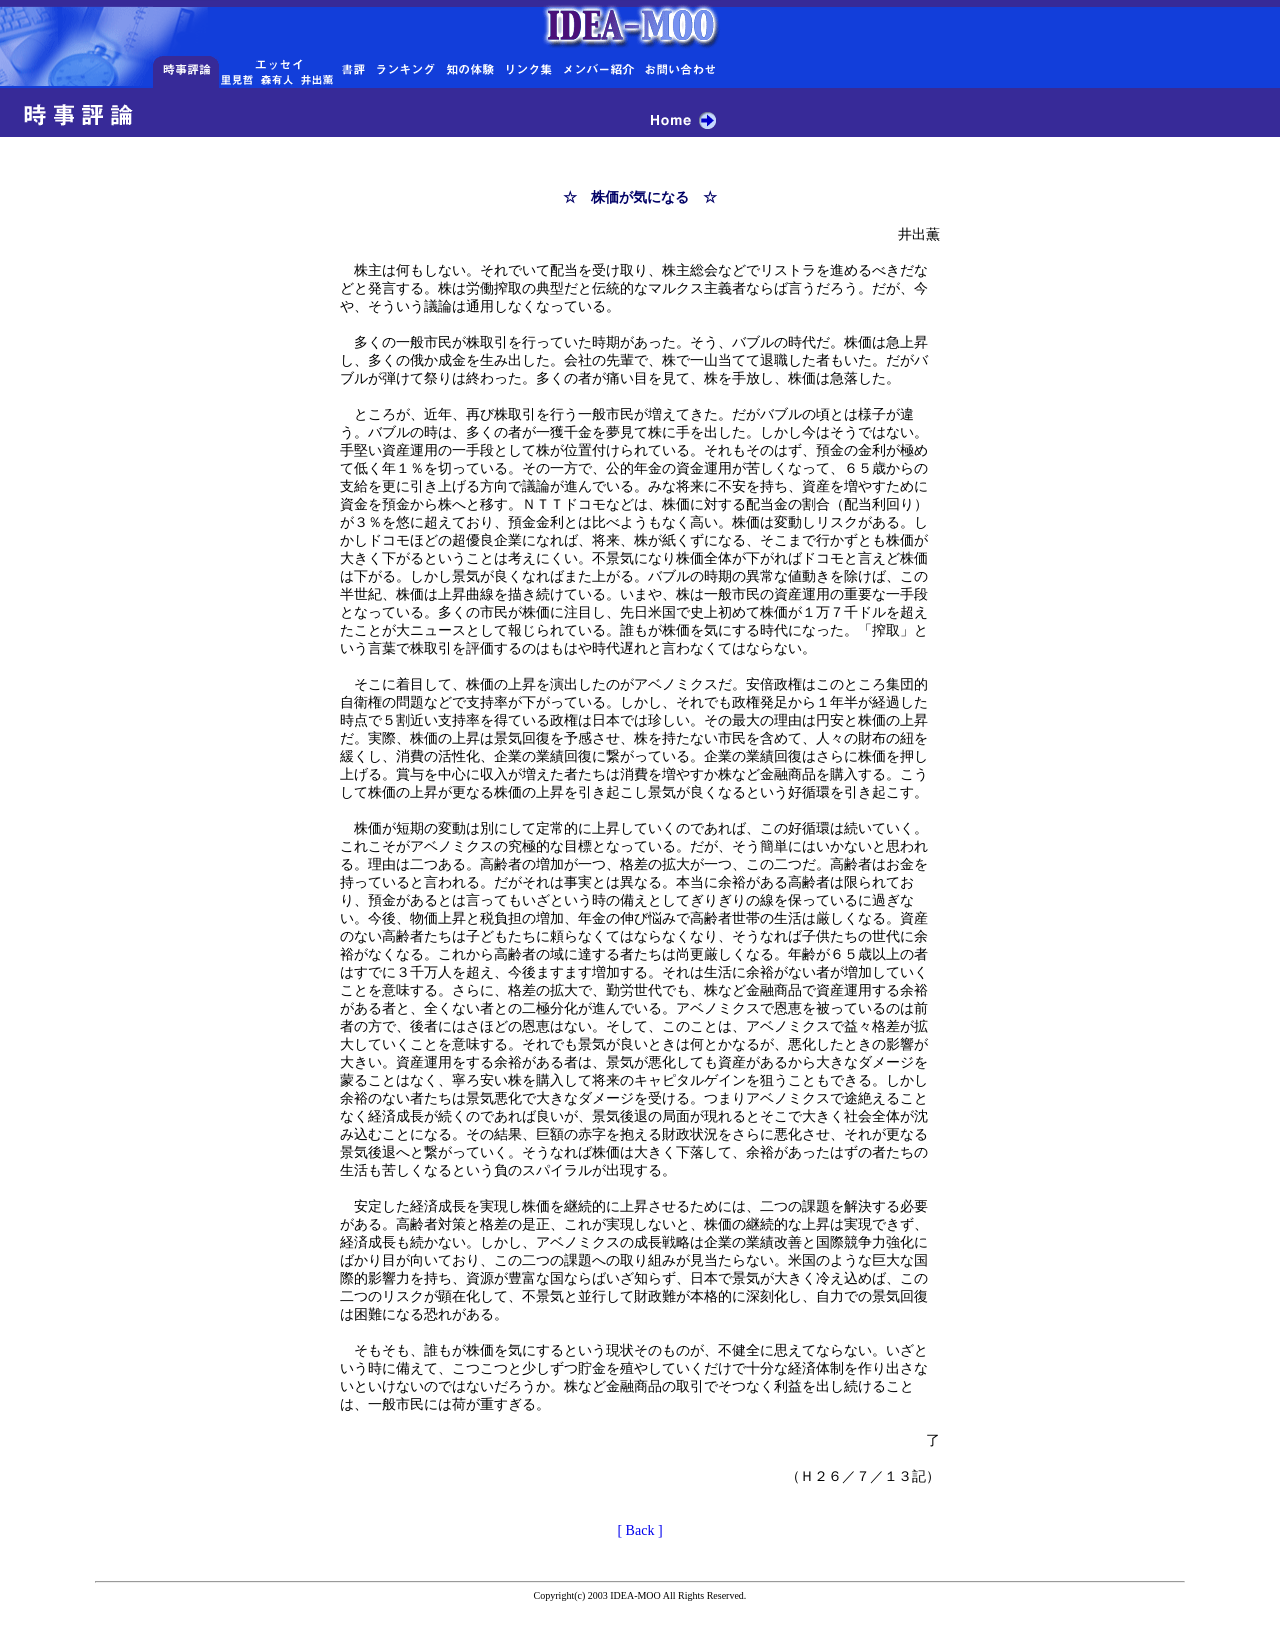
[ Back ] (639, 1530)
